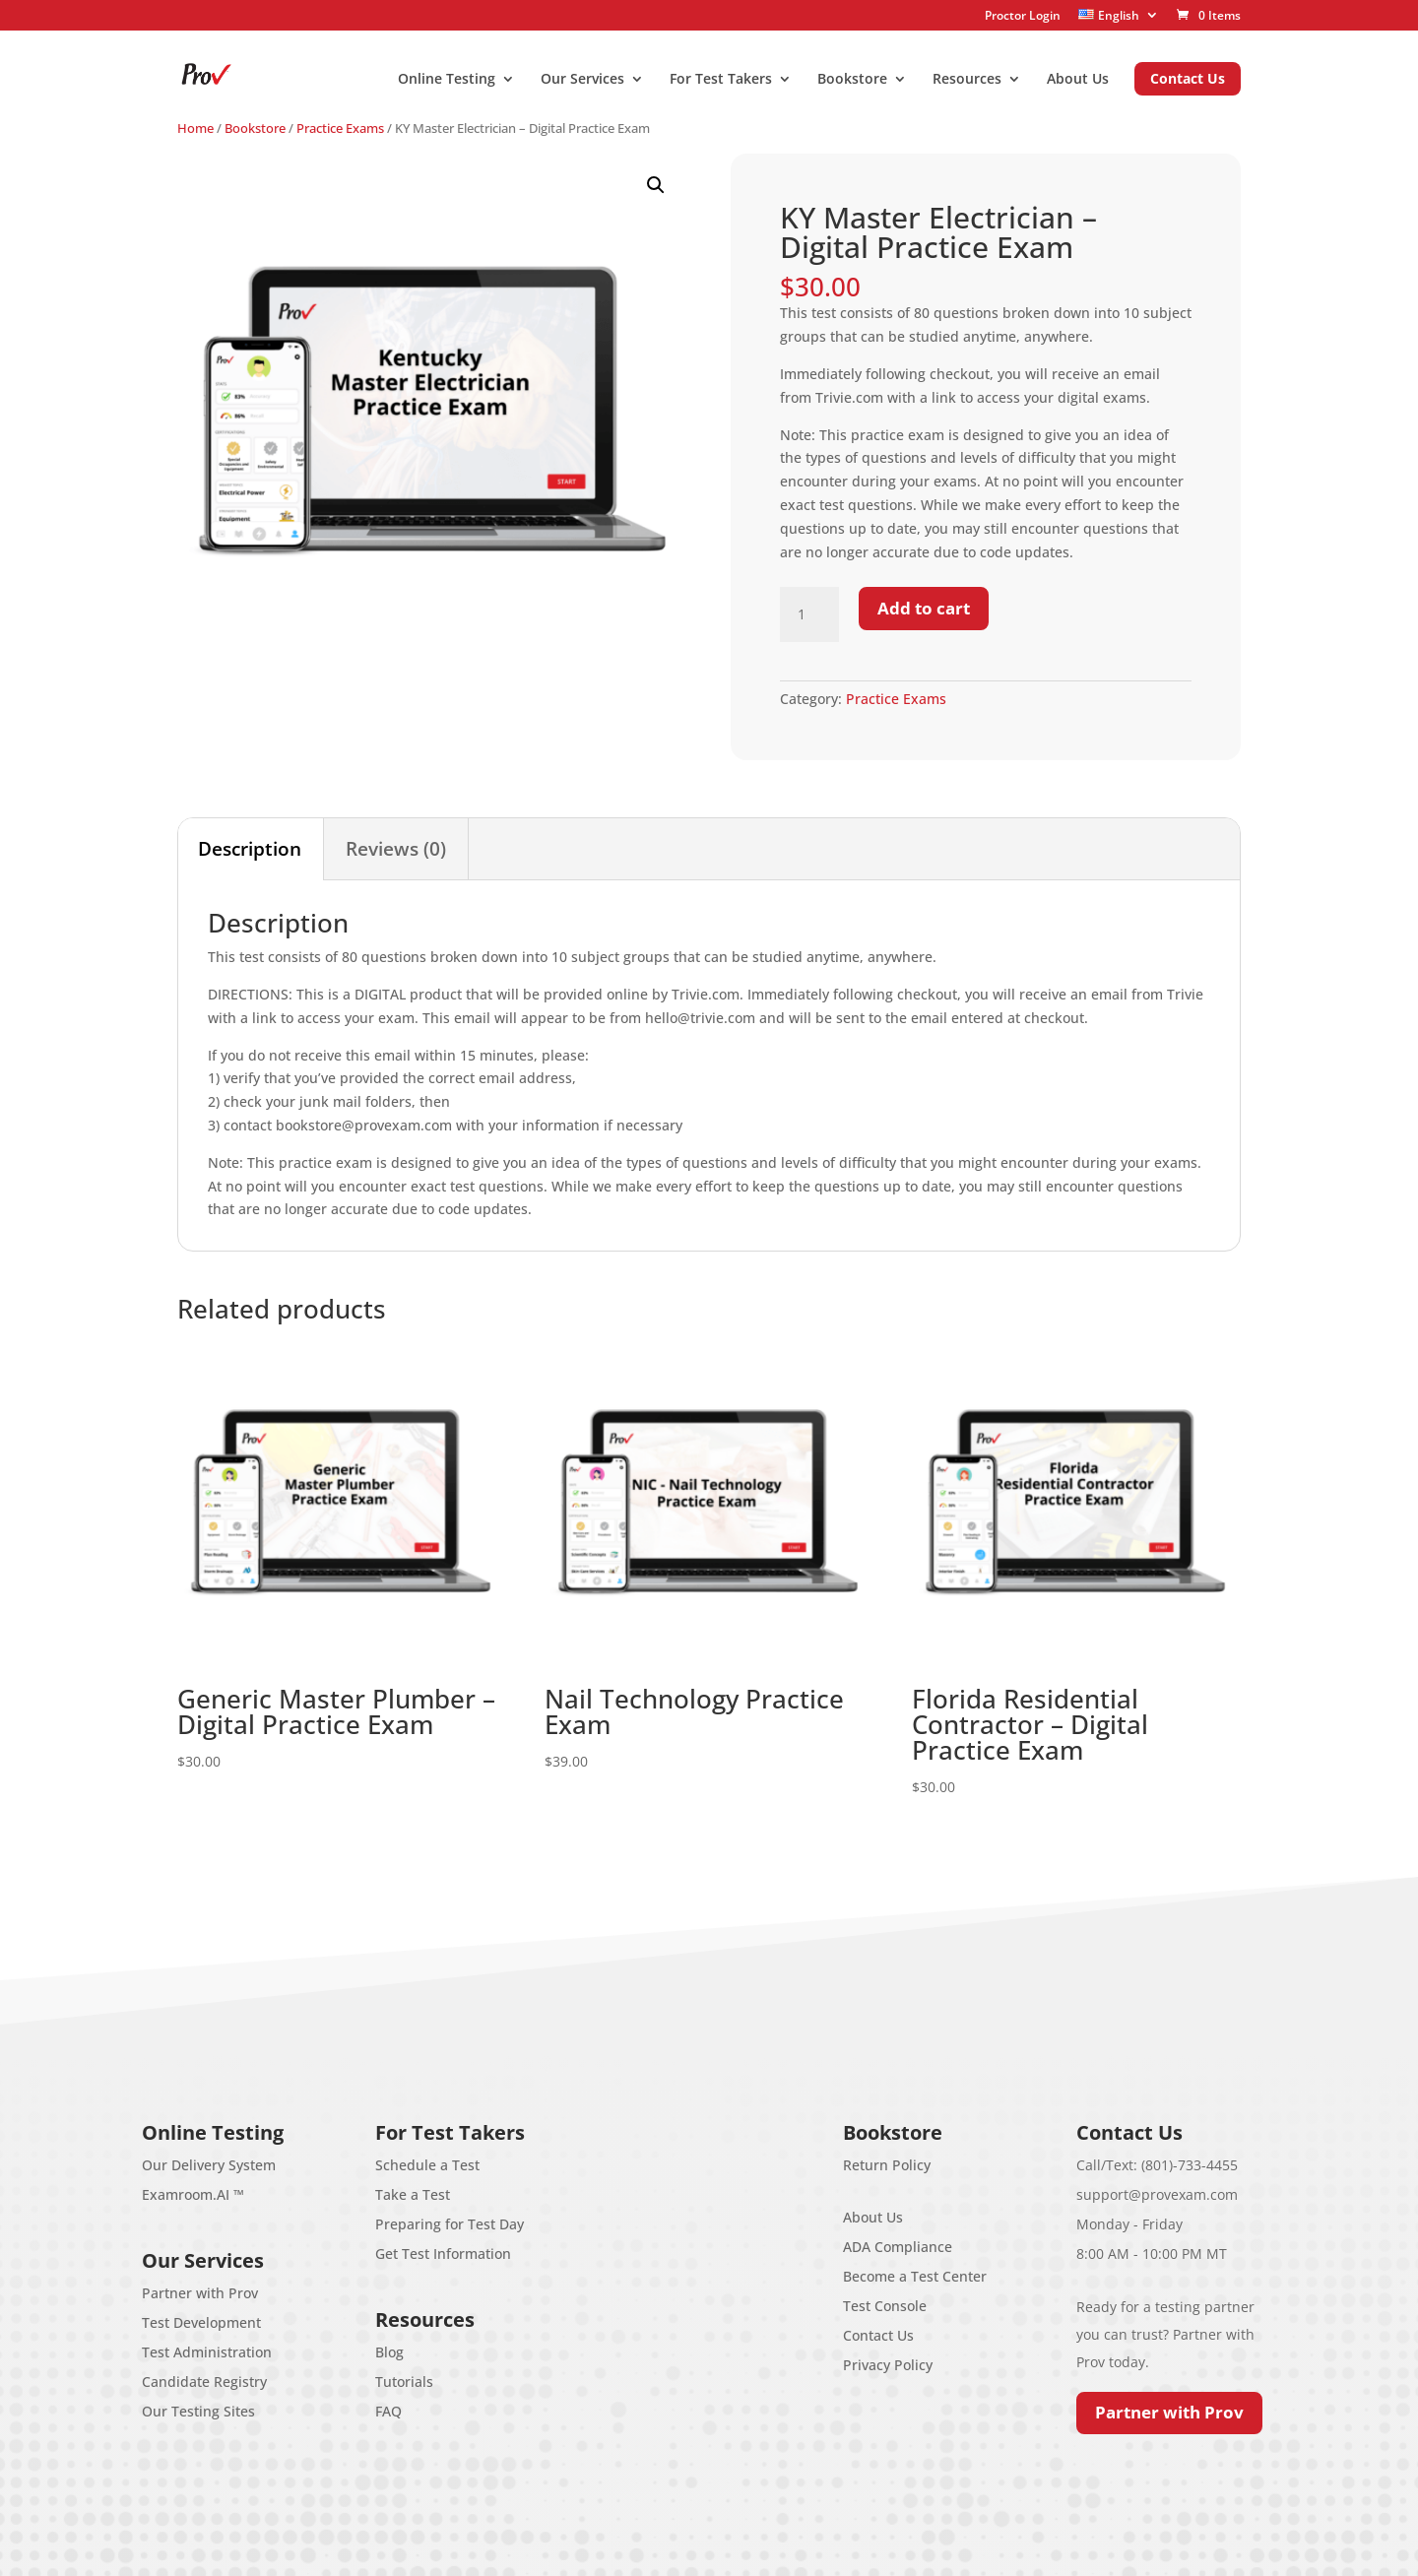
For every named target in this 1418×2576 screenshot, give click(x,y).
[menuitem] (1118, 15)
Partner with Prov (200, 2293)
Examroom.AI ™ (193, 2194)
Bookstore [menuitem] (852, 80)
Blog (389, 2352)
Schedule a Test (427, 2165)
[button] (656, 185)
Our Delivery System (209, 2165)
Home (195, 128)
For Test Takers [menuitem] (721, 80)
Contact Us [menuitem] (1187, 78)
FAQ (388, 2411)
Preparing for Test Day (449, 2224)
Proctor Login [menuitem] (1023, 16)
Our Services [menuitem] (582, 80)
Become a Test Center (915, 2276)
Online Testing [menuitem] (446, 80)
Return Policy (887, 2165)
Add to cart (923, 608)
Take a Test (412, 2194)
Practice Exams (340, 128)
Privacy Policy (888, 2364)
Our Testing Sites (198, 2411)
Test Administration (207, 2352)
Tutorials (404, 2381)
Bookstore (255, 128)
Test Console (885, 2305)
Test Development (201, 2322)
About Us (873, 2217)
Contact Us (878, 2335)
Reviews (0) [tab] (396, 849)
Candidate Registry (204, 2381)
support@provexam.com (1157, 2194)
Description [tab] (249, 849)
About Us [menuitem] (1078, 80)
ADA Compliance (897, 2246)
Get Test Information (443, 2253)
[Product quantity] (809, 614)
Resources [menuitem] (967, 80)
